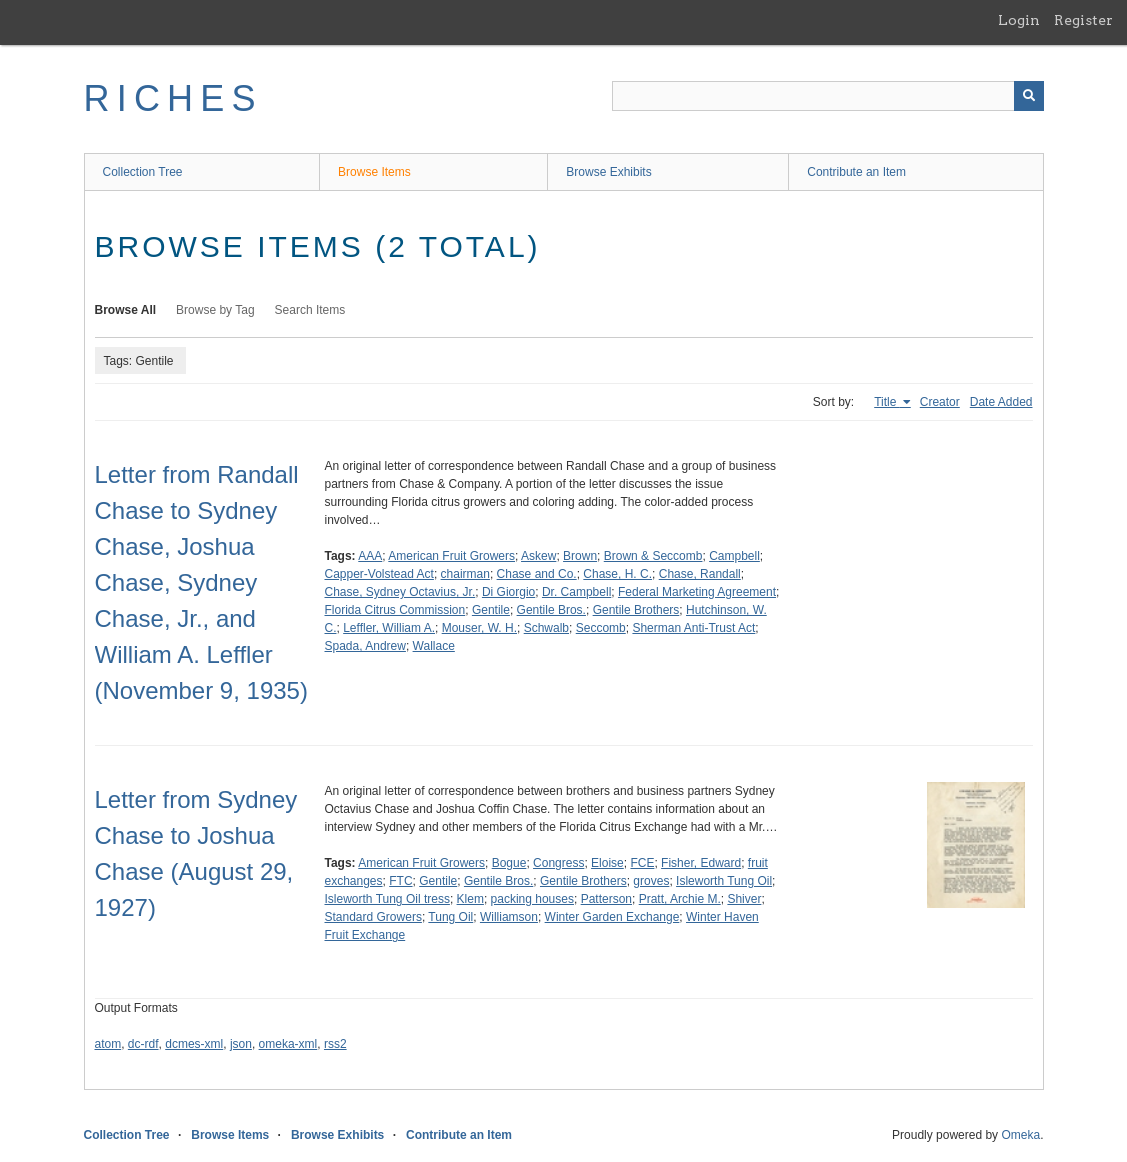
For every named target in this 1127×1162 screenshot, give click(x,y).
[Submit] (1029, 96)
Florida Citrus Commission (395, 610)
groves (651, 881)
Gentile (491, 610)
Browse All (126, 310)
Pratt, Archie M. (680, 899)
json (241, 1044)
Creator (940, 402)
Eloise (607, 863)
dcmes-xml (194, 1044)
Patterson (606, 899)
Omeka (1020, 1135)
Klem (470, 899)
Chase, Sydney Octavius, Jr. (400, 592)
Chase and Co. (537, 574)
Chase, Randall (700, 574)
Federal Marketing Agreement (697, 592)
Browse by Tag (215, 310)
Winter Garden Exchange (612, 917)
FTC (400, 881)
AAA (370, 556)
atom (108, 1044)
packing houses (532, 899)
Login (1019, 20)
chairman (465, 574)
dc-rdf (143, 1044)
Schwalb (546, 628)
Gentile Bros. (551, 610)
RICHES (173, 98)
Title (887, 402)
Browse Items (374, 172)
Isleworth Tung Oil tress (387, 899)
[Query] (828, 96)
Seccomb (601, 628)
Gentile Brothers (636, 610)
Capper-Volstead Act (379, 574)
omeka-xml (288, 1044)
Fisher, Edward (701, 863)
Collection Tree (143, 172)
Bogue (509, 863)
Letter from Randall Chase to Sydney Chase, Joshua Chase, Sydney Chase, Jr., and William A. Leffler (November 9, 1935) (201, 582)
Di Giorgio (508, 592)
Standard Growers (373, 917)
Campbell (734, 556)
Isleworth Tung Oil (724, 881)
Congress (558, 863)
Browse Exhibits (608, 172)
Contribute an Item (856, 172)
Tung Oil (450, 917)
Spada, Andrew (365, 646)
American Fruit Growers (451, 556)
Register (1083, 20)
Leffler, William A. (389, 628)
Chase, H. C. (617, 574)
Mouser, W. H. (479, 628)
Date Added (1001, 402)
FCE (642, 863)
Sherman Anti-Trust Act (693, 628)
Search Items (310, 310)
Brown (580, 556)
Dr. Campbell (576, 592)
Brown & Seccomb (653, 556)
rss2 (335, 1044)
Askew (538, 556)
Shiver (744, 899)
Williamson (509, 917)
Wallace (434, 646)
